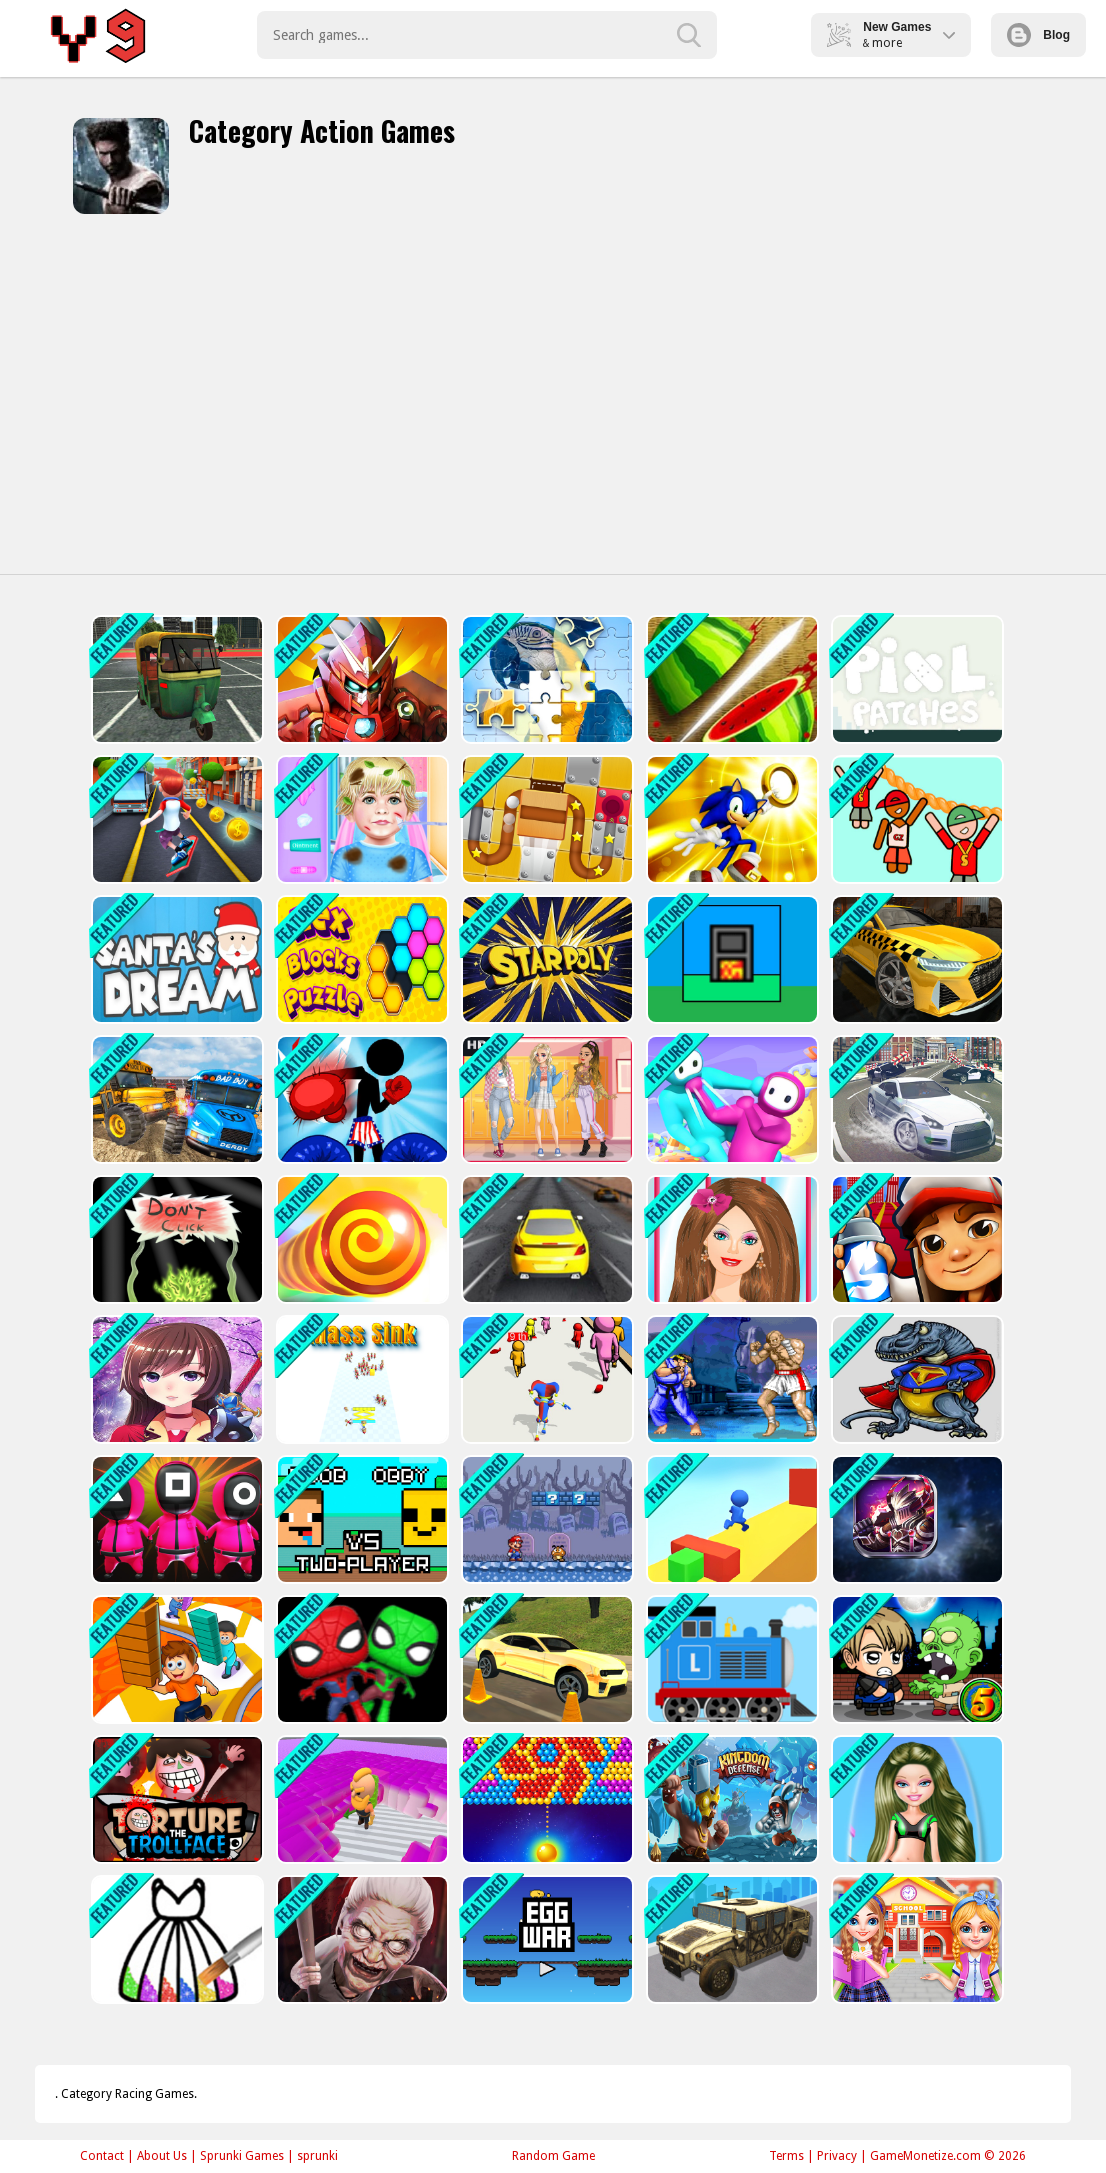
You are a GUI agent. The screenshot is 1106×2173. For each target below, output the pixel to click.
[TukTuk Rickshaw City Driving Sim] (175, 679)
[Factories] (730, 959)
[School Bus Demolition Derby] (175, 1099)
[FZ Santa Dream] (175, 959)
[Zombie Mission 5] (915, 1659)
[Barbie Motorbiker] (915, 1799)
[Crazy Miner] (360, 1799)
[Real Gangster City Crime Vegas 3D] (915, 1099)
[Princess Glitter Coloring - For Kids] (175, 1939)
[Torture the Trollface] (175, 1799)
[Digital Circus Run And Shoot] (545, 1379)
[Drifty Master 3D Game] (545, 1239)
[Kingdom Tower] (730, 1799)
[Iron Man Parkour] (360, 679)
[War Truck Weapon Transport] (730, 1939)
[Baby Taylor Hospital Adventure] (360, 819)
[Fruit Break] (730, 679)
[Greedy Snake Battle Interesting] (360, 1239)
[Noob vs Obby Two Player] (360, 1519)
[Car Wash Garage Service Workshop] (545, 1659)
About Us (162, 2156)
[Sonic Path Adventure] (730, 819)
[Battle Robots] (915, 1519)
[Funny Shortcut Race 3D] (175, 1659)
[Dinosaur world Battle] (915, 1379)
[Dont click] (175, 1239)
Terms (786, 2156)
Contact (102, 2156)
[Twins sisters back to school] (915, 1939)
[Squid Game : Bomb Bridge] (175, 1519)
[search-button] (689, 35)
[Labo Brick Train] (730, 1659)
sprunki (317, 2156)
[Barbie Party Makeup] (730, 1239)
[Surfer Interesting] (730, 1519)
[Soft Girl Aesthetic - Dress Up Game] (545, 1099)
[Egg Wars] (545, 1939)
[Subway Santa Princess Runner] (915, 1239)
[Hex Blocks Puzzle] (360, 959)
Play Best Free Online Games (101, 35)
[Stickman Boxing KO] (360, 1099)
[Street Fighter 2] (730, 1379)
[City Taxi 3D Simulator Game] (915, 959)
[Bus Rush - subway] (175, 819)
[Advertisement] (553, 394)
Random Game (553, 2156)
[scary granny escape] (360, 1939)
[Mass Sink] (360, 1379)
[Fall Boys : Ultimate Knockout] (730, 1099)
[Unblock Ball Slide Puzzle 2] (545, 819)
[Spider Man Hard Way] (360, 1659)
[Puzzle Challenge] (545, 679)
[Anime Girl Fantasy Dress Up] (175, 1379)
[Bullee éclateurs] (545, 1799)
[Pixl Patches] (915, 679)
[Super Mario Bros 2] (545, 1519)
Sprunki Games (242, 2156)
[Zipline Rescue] (915, 819)
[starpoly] (545, 959)
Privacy (837, 2156)
